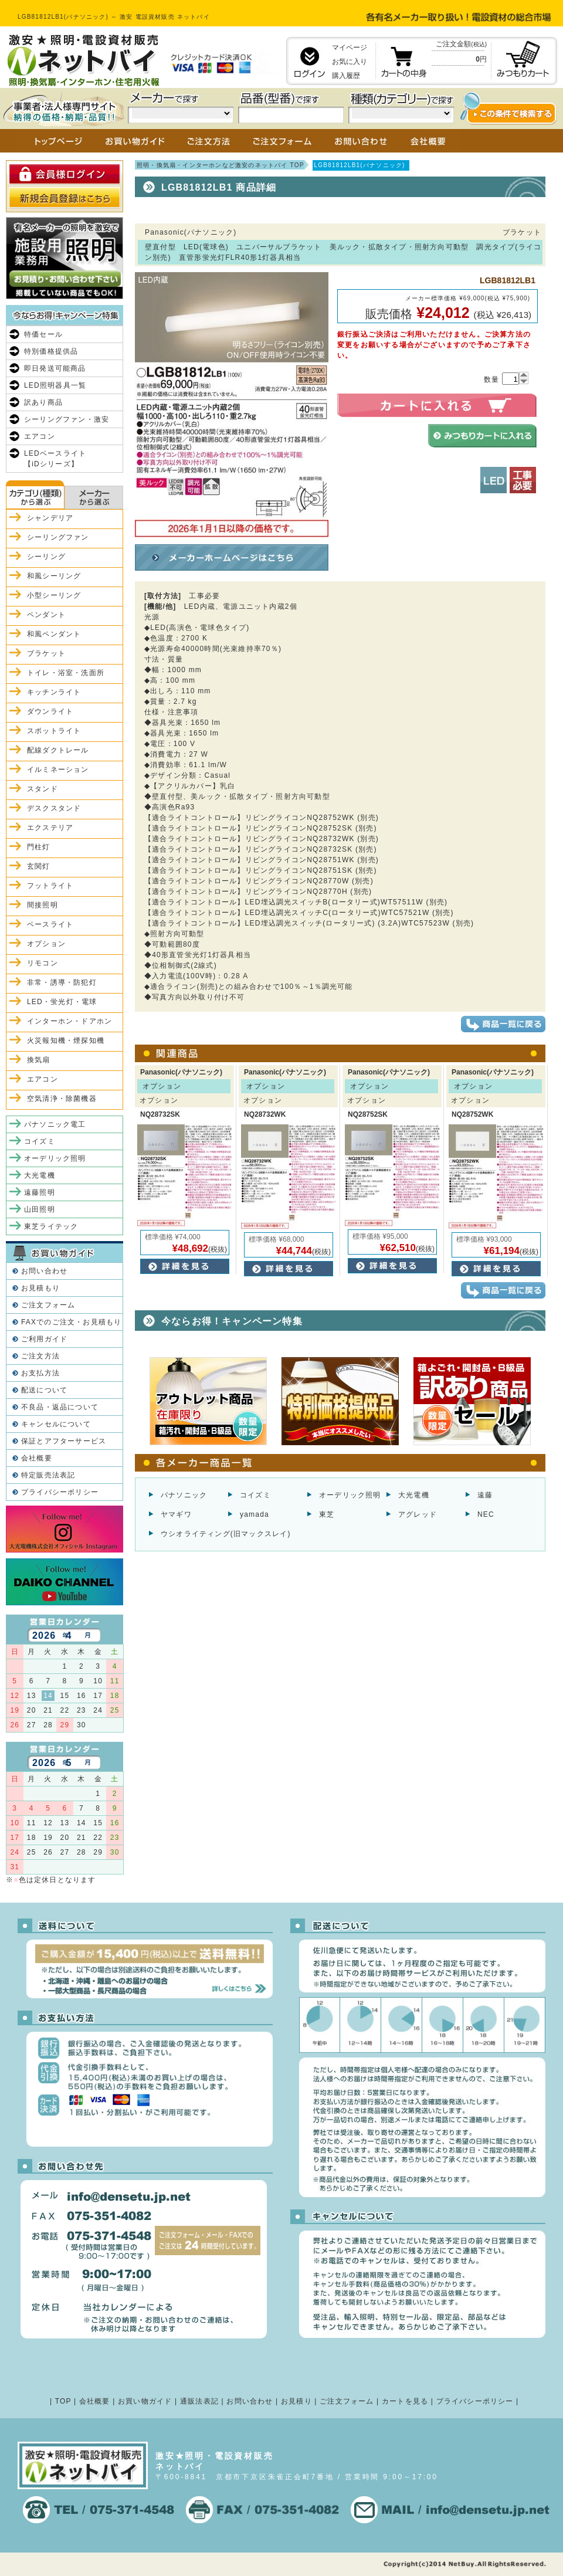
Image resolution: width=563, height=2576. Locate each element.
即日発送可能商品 (55, 368)
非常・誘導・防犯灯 (62, 982)
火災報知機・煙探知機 (65, 1040)
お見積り (296, 2401)
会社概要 (36, 1458)
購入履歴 (346, 76)
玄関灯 (38, 866)
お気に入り (349, 61)
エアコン (39, 436)
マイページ (349, 47)
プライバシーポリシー (60, 1492)
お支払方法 (40, 1373)
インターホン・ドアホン (69, 1021)
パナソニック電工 (55, 1124)
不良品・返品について (60, 1407)
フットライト (50, 886)
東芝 (326, 1514)
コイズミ (255, 1495)
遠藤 (485, 1495)
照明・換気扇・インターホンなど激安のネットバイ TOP (220, 165)
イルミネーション (58, 769)
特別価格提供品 (51, 351)
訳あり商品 (43, 402)
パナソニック (184, 1495)
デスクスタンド (54, 808)
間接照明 (42, 905)
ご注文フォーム (48, 1305)
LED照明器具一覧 (55, 385)
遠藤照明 (39, 1192)
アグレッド (417, 1514)
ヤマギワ (176, 1514)
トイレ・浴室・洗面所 (65, 673)
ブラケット (46, 653)
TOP (63, 2401)
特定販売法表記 (48, 1475)
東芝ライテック (51, 1226)
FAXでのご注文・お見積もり (71, 1322)
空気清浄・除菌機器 (62, 1098)
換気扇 (38, 1060)
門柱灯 (38, 847)
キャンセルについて (56, 1424)
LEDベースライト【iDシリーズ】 (55, 458)
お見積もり (40, 1288)
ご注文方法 (40, 1356)
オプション (46, 944)
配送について (44, 1390)
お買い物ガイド (145, 2401)
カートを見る (405, 2401)
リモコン (42, 963)
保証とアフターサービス (63, 1441)
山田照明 (39, 1209)
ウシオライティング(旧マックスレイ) (226, 1534)
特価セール (43, 334)
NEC (485, 1514)
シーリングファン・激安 (66, 419)
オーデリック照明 (350, 1495)
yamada (254, 1514)
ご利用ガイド (44, 1339)
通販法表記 (199, 2401)
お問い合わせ (44, 1271)
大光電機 (413, 1495)
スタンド (42, 789)
